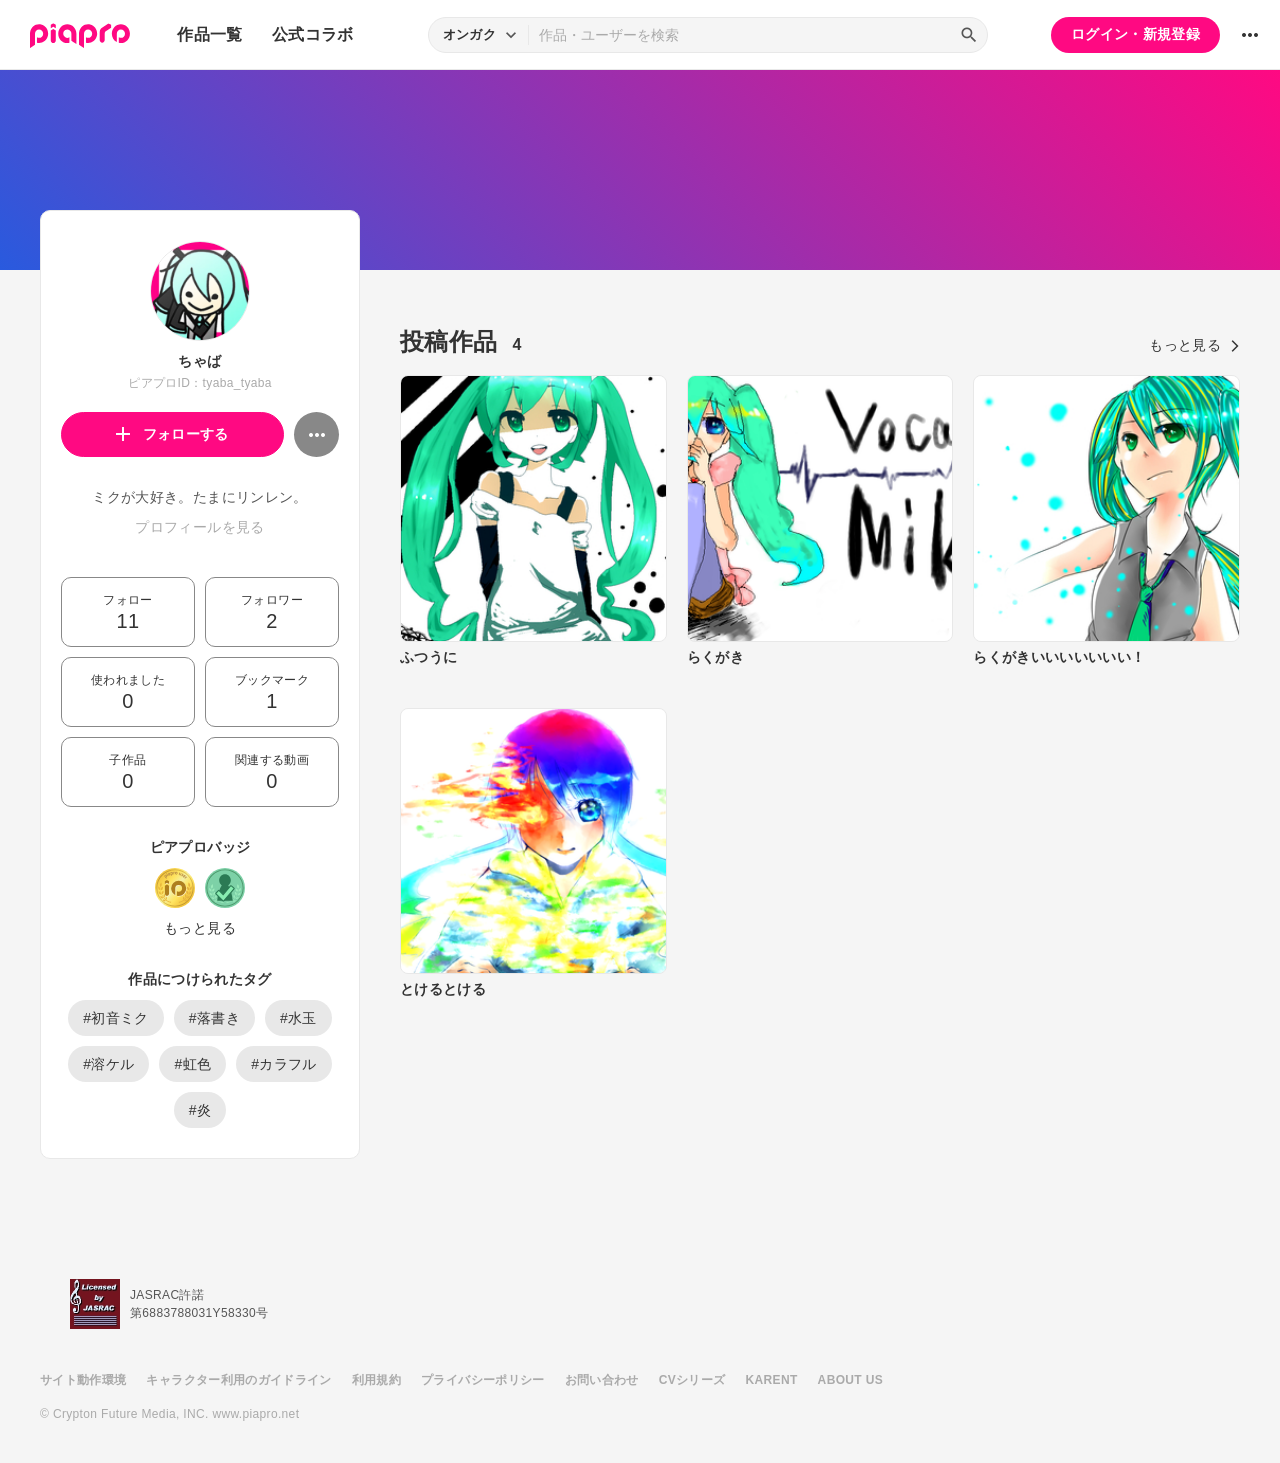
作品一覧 (209, 34)
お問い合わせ (602, 1380)
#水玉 (298, 1018)
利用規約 (376, 1380)
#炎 (200, 1110)
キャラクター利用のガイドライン (238, 1380)
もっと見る (200, 928)
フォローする (172, 434)
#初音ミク (116, 1018)
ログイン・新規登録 (1135, 34)
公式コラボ (313, 34)
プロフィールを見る (199, 527)
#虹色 (192, 1064)
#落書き (214, 1018)
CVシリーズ (692, 1380)
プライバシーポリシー (483, 1380)
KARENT (772, 1380)
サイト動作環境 (83, 1380)
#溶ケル (108, 1064)
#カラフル (284, 1064)
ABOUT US (850, 1380)
